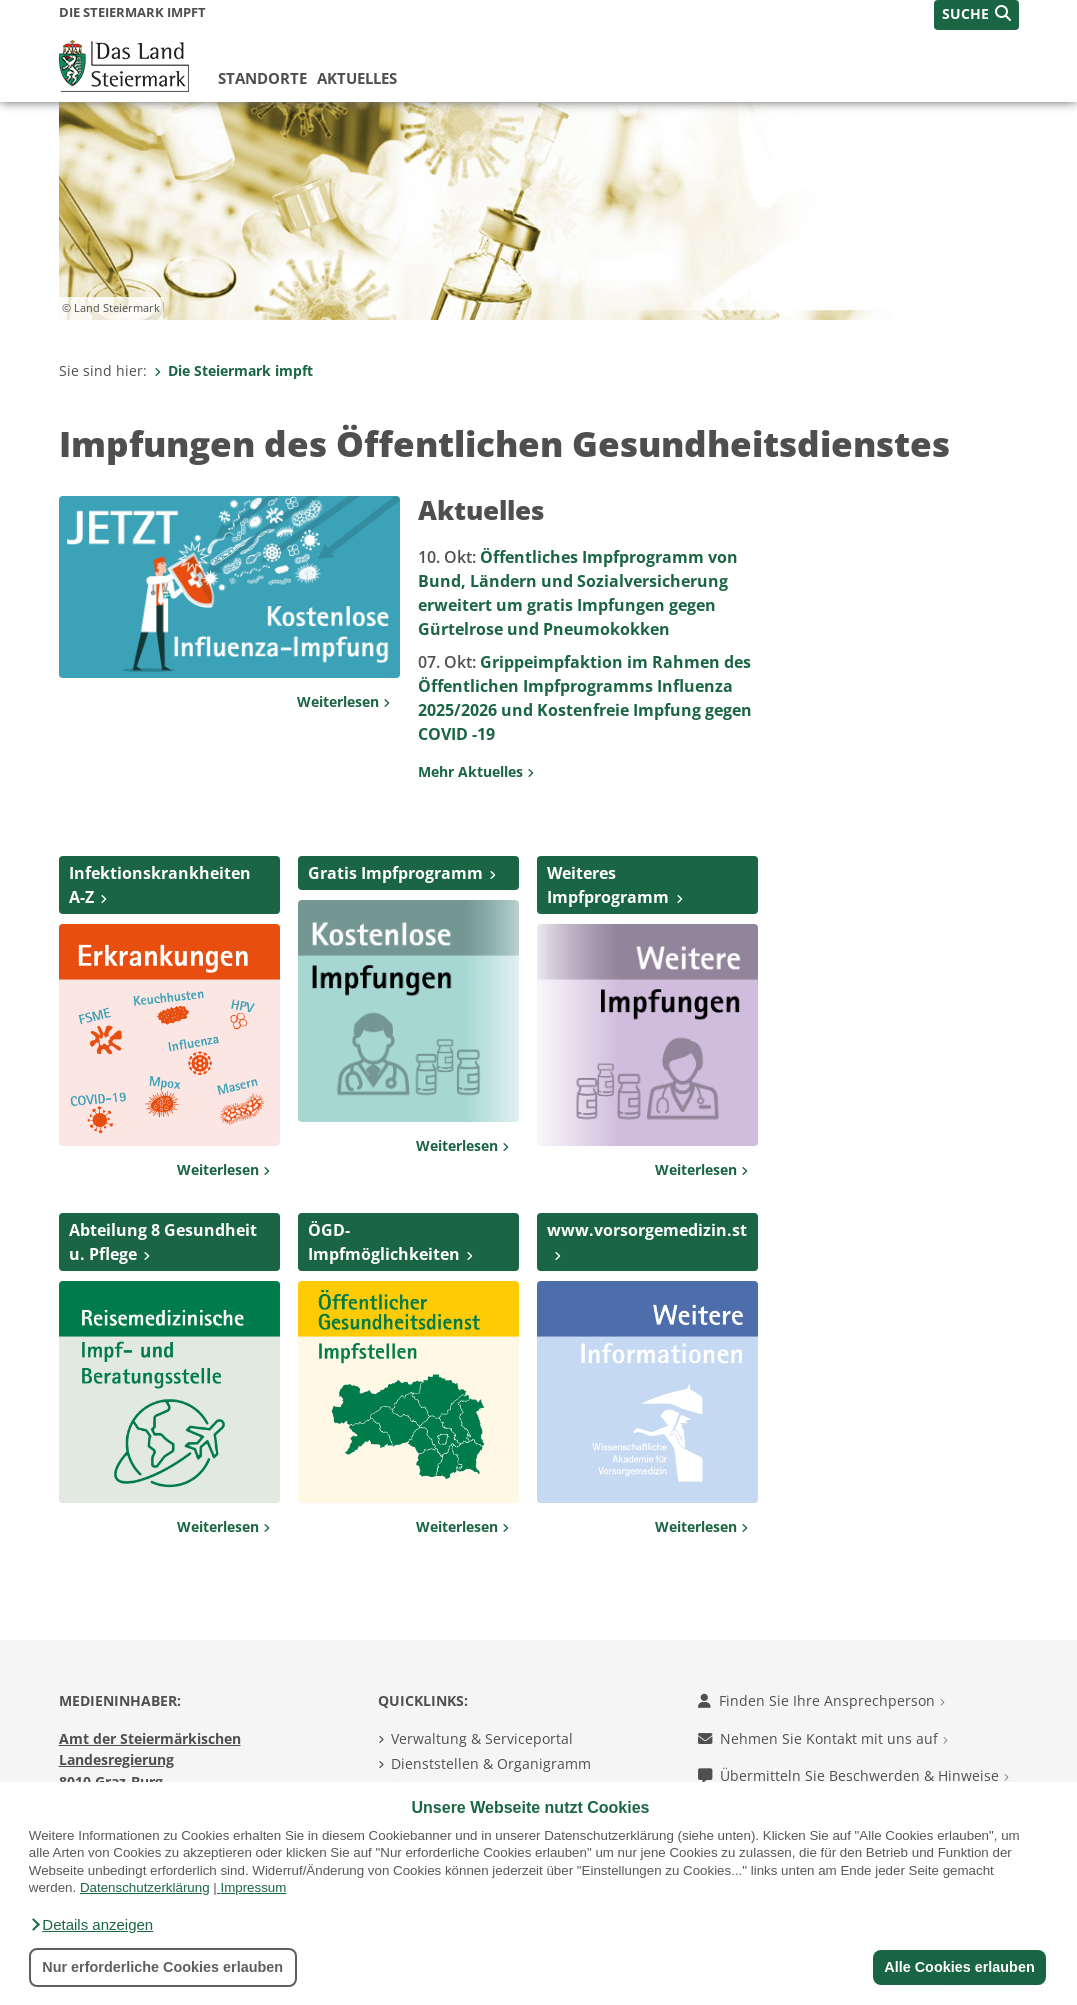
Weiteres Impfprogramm (608, 885)
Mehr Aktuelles (476, 771)
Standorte (262, 78)
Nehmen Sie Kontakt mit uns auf (823, 1738)
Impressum (253, 1887)
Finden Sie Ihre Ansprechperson (821, 1700)
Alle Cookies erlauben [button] (959, 1967)
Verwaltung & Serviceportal (482, 1738)
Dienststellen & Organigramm (491, 1763)
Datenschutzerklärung (145, 1887)
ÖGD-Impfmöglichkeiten (384, 1242)
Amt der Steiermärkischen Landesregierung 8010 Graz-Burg (150, 1760)
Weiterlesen (343, 701)
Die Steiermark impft (233, 370)
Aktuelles (357, 78)
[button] (91, 1925)
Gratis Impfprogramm (395, 873)
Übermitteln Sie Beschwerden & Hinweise (853, 1775)
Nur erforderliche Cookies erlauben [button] (162, 1967)
